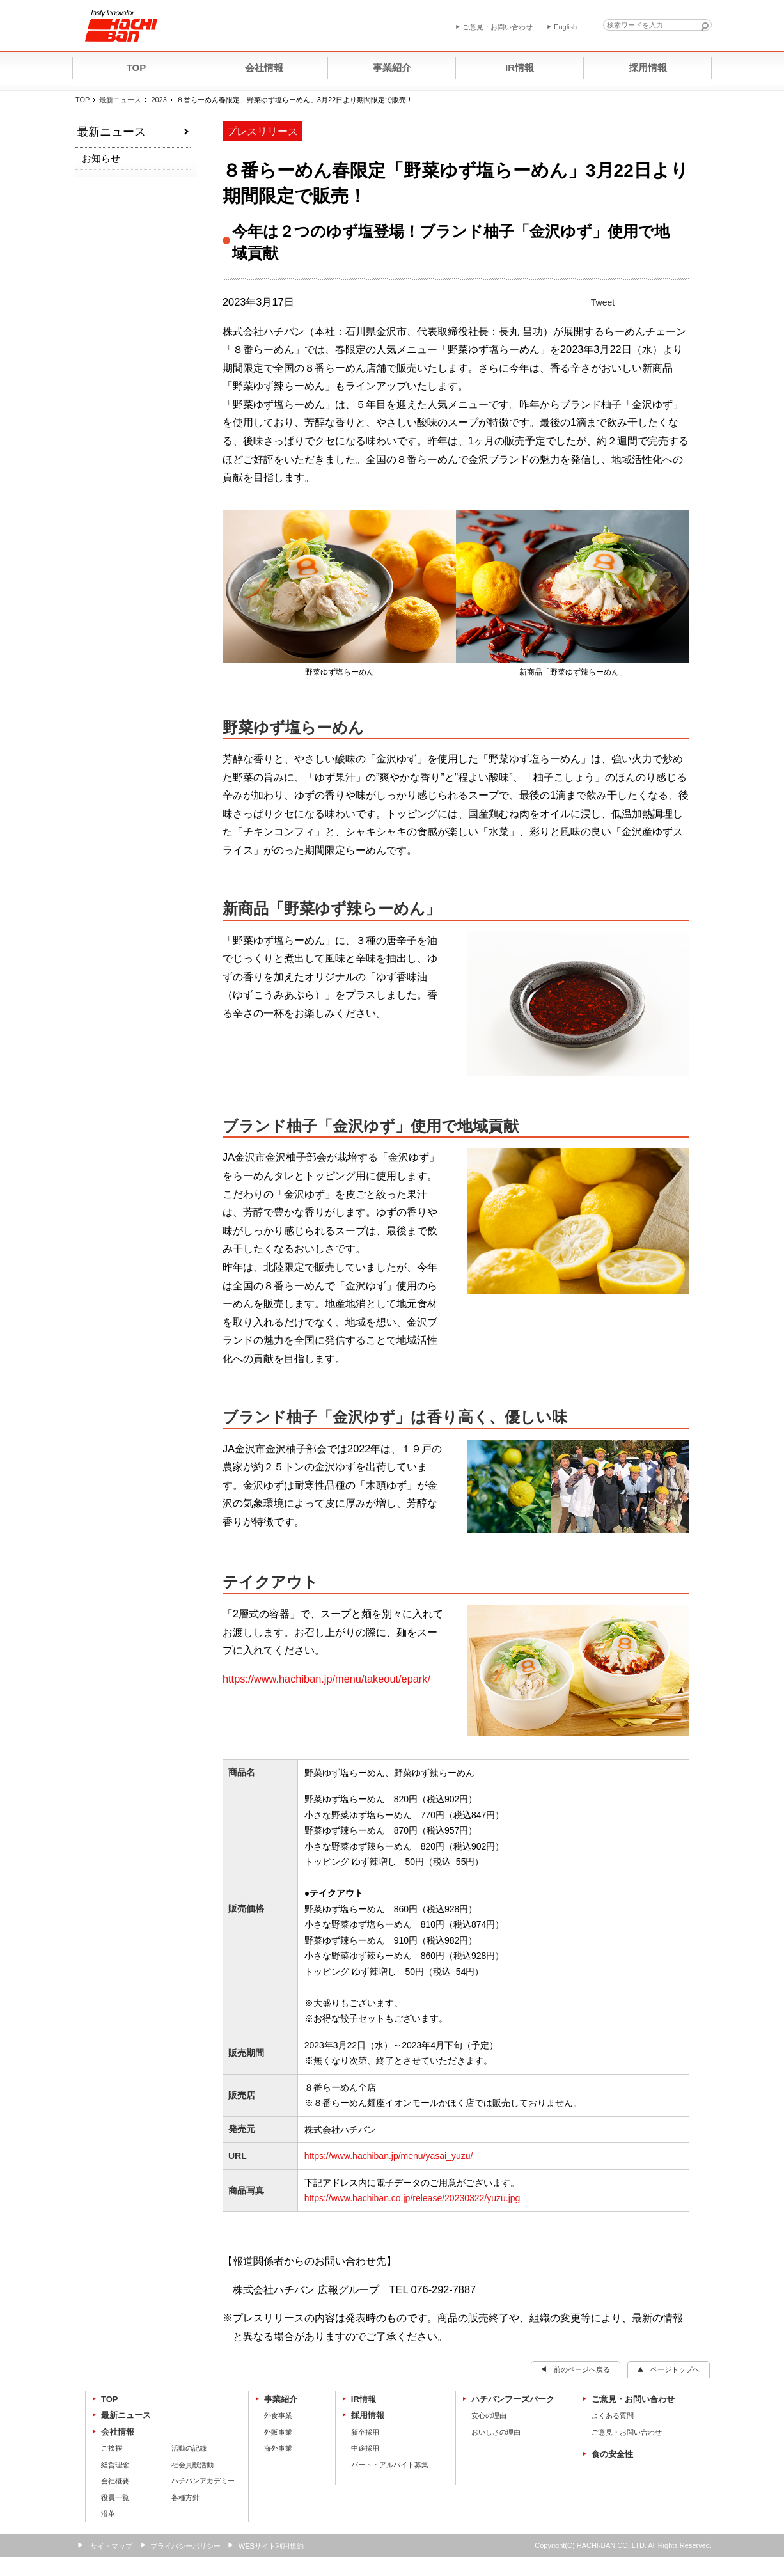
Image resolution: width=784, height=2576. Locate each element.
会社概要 (115, 2481)
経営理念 (115, 2465)
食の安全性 (612, 2454)
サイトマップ (111, 2546)
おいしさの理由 (496, 2432)
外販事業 (278, 2432)
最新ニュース (120, 100)
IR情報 (363, 2399)
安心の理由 (488, 2415)
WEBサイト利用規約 (271, 2546)
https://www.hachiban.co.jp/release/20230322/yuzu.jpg (412, 2198)
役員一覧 (115, 2497)
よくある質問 (613, 2415)
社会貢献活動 (192, 2465)
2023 (158, 100)
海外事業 (278, 2448)
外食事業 (278, 2415)
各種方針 (185, 2497)
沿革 (108, 2513)
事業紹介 (280, 2399)
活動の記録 (189, 2448)
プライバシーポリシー (185, 2546)
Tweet (603, 302)
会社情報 (117, 2432)
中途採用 (365, 2448)
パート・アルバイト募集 (389, 2465)
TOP (82, 100)
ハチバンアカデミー (203, 2481)
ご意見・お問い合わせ (633, 2399)
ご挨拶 (111, 2448)
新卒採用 (365, 2432)
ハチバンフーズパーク (512, 2399)
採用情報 (367, 2415)
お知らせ (101, 158)
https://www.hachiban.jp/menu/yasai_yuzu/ (388, 2156)
